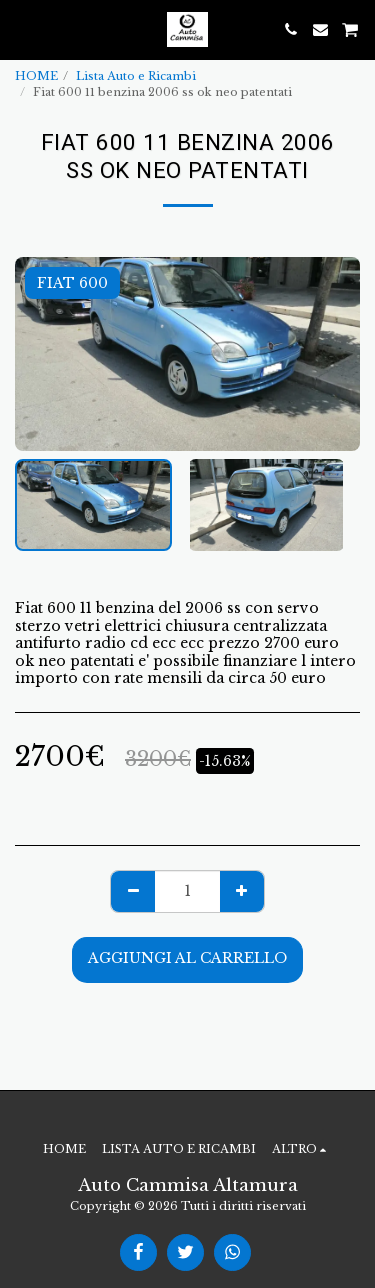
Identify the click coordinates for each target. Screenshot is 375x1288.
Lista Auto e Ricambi (136, 76)
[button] (22, 29)
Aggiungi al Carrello (187, 958)
